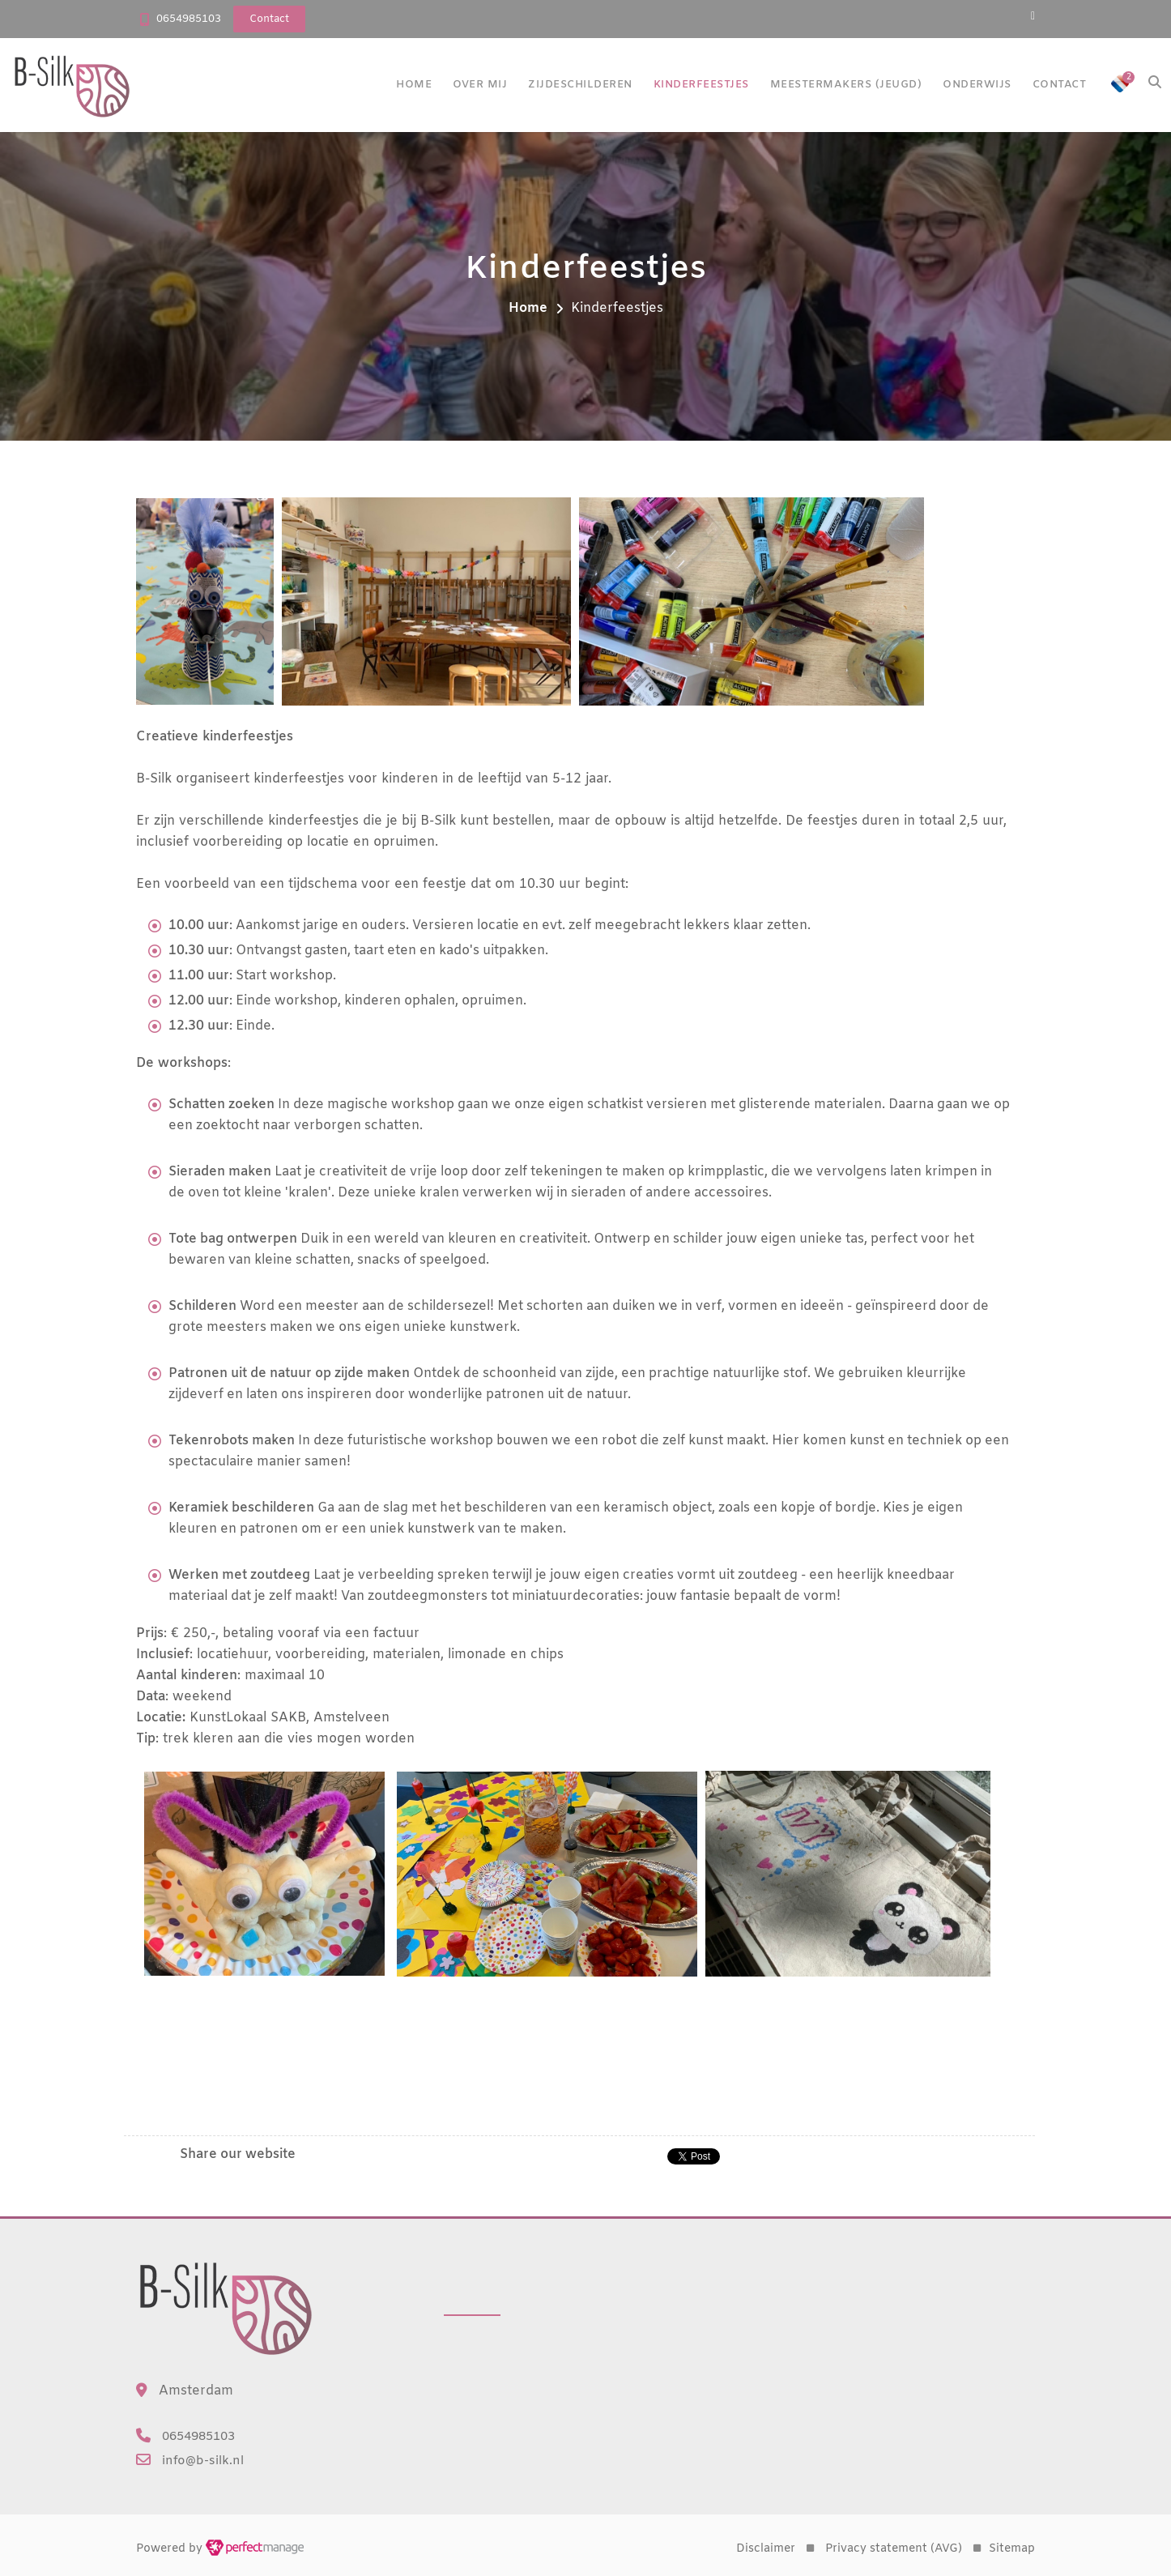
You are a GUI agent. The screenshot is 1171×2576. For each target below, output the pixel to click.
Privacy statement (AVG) (893, 2549)
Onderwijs (977, 85)
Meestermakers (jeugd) (846, 85)
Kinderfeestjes (701, 85)
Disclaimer (765, 2549)
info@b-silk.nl (203, 2461)
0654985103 (188, 19)
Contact (1060, 85)
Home (414, 85)
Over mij (480, 85)
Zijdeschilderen (580, 85)
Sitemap (1012, 2549)
